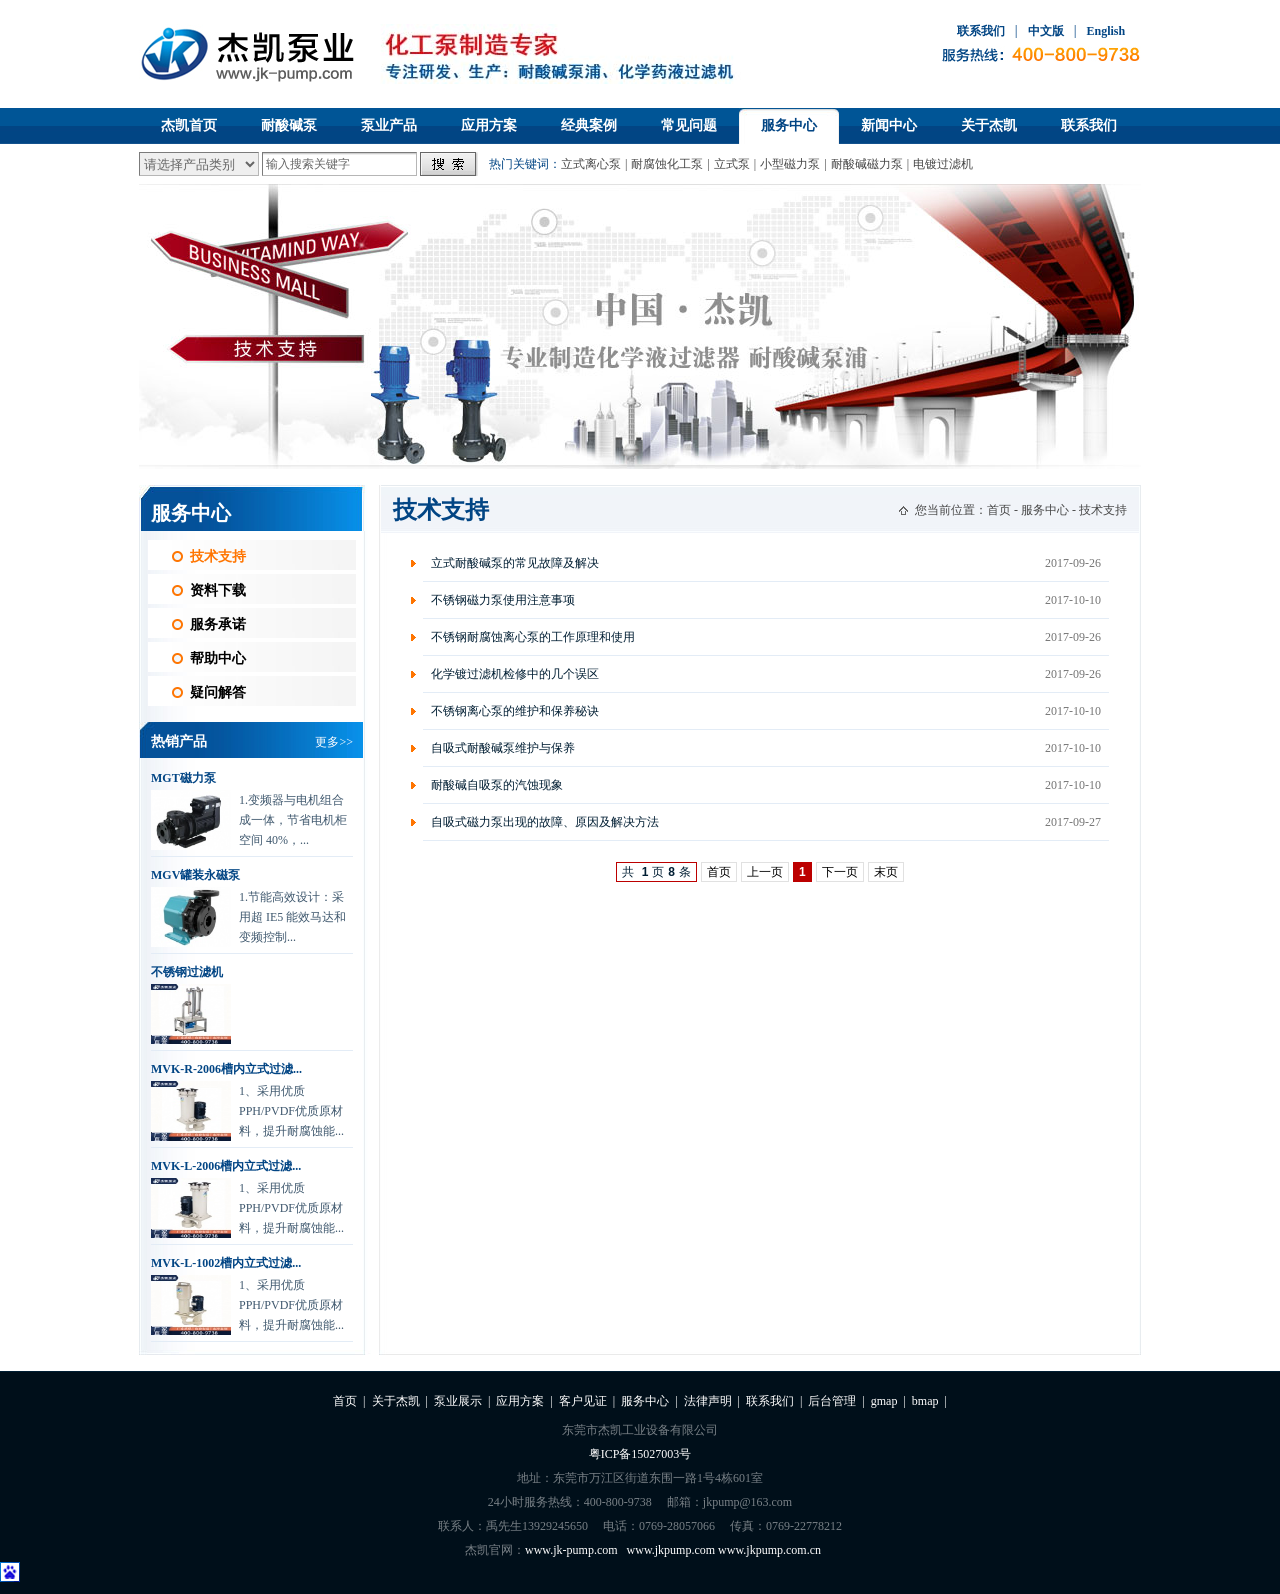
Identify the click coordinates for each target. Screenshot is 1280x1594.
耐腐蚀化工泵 (667, 164)
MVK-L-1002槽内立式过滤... (226, 1263)
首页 (999, 510)
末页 (886, 872)
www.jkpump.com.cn (769, 1550)
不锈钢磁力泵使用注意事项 (503, 600)
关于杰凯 (989, 125)
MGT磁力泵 (183, 778)
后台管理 (832, 1401)
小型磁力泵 (790, 164)
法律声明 (708, 1401)
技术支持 (218, 556)
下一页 (840, 872)
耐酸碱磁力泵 (867, 164)
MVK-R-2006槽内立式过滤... (226, 1069)
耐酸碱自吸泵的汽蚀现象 (497, 785)
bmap (925, 1401)
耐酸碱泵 (289, 125)
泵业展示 (458, 1401)
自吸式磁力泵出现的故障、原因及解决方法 (545, 822)
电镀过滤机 (943, 164)
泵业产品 (389, 125)
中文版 (1046, 31)
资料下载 (218, 590)
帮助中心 (218, 658)
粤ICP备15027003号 (640, 1454)
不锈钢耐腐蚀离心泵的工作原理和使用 (533, 637)
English (1105, 31)
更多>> (334, 742)
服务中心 (789, 125)
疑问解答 (218, 692)
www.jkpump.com (671, 1550)
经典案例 (589, 125)
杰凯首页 (189, 125)
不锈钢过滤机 (187, 972)
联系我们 (981, 31)
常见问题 (689, 125)
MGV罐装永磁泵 (195, 875)
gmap (884, 1401)
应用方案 (489, 125)
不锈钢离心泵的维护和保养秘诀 (515, 711)
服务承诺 (218, 624)
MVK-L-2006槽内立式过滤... (226, 1166)
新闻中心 (889, 125)
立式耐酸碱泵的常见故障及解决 (515, 563)
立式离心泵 (591, 164)
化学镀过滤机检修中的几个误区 (515, 674)
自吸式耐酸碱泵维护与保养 (503, 748)
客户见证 (583, 1401)
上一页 (765, 872)
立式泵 (732, 164)
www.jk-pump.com (571, 1550)
